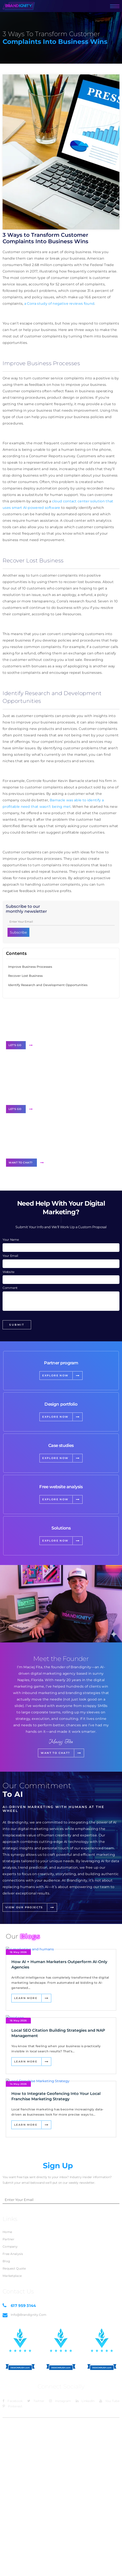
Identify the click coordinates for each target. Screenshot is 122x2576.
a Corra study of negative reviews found (59, 304)
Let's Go (15, 1045)
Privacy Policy (108, 2425)
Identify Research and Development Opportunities (47, 985)
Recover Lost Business (25, 976)
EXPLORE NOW (55, 1375)
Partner (8, 2239)
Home (7, 2232)
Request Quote (14, 2268)
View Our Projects (24, 1907)
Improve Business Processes (30, 967)
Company (10, 2246)
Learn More (25, 1998)
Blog (6, 2261)
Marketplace (12, 2276)
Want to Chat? (21, 1162)
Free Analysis (13, 2254)
